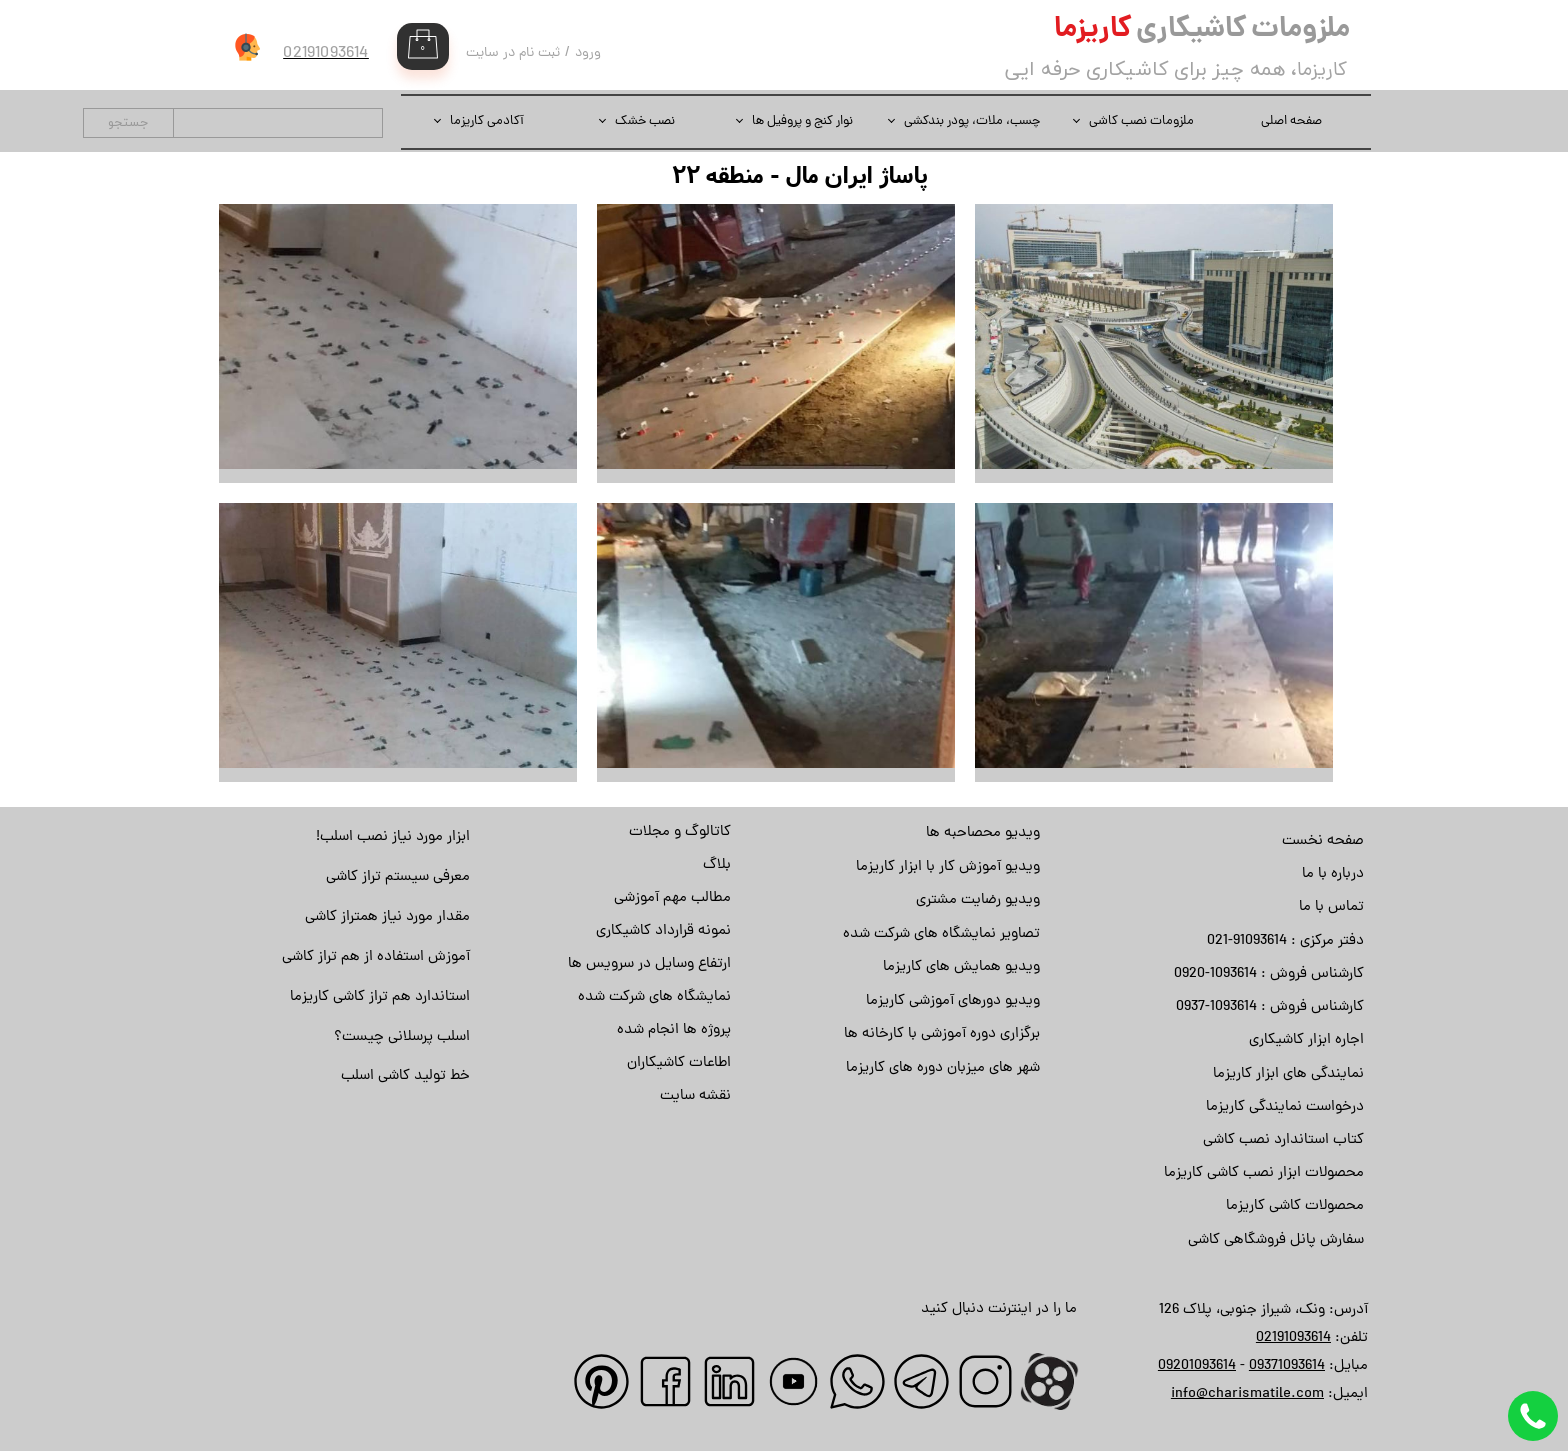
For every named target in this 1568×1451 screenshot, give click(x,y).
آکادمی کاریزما (487, 121)
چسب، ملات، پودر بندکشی (972, 121)
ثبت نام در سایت (513, 53)
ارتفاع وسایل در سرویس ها (649, 964)
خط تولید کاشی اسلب (405, 1076)
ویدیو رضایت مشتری (978, 900)
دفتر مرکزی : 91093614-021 (1285, 941)
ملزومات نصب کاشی (1141, 121)
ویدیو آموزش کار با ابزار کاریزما (948, 867)
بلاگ (717, 865)
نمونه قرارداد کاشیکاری (663, 931)
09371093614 (1287, 1366)
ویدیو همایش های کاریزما (961, 967)
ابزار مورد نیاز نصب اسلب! (393, 837)
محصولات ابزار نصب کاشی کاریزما (1264, 1173)
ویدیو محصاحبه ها (983, 833)
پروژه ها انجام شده (674, 1030)
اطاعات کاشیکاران (679, 1063)
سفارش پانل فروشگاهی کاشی (1276, 1240)
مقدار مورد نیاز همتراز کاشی (387, 917)
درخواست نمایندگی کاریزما (1285, 1107)
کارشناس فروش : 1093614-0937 (1270, 1007)
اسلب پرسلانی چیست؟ (402, 1037)
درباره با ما (1333, 874)
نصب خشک (645, 121)
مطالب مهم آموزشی (672, 898)
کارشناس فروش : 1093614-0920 (1269, 974)
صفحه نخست (1323, 841)
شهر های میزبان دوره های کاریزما (943, 1068)
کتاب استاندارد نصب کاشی (1283, 1140)
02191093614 (1293, 1338)
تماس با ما (1331, 907)
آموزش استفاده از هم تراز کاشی (376, 957)
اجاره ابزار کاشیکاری (1306, 1040)
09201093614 (1197, 1366)
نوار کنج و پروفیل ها (802, 121)
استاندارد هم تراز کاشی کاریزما (380, 997)
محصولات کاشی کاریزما (1295, 1206)
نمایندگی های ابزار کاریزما (1288, 1074)
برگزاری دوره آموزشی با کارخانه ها (942, 1034)
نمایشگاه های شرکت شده (654, 997)
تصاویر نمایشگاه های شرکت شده (941, 934)
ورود (588, 53)
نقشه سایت (695, 1096)
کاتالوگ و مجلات (680, 832)
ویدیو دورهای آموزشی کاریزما (953, 1001)
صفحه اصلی (1291, 121)
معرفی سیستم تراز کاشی (398, 877)
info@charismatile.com (1247, 1394)
